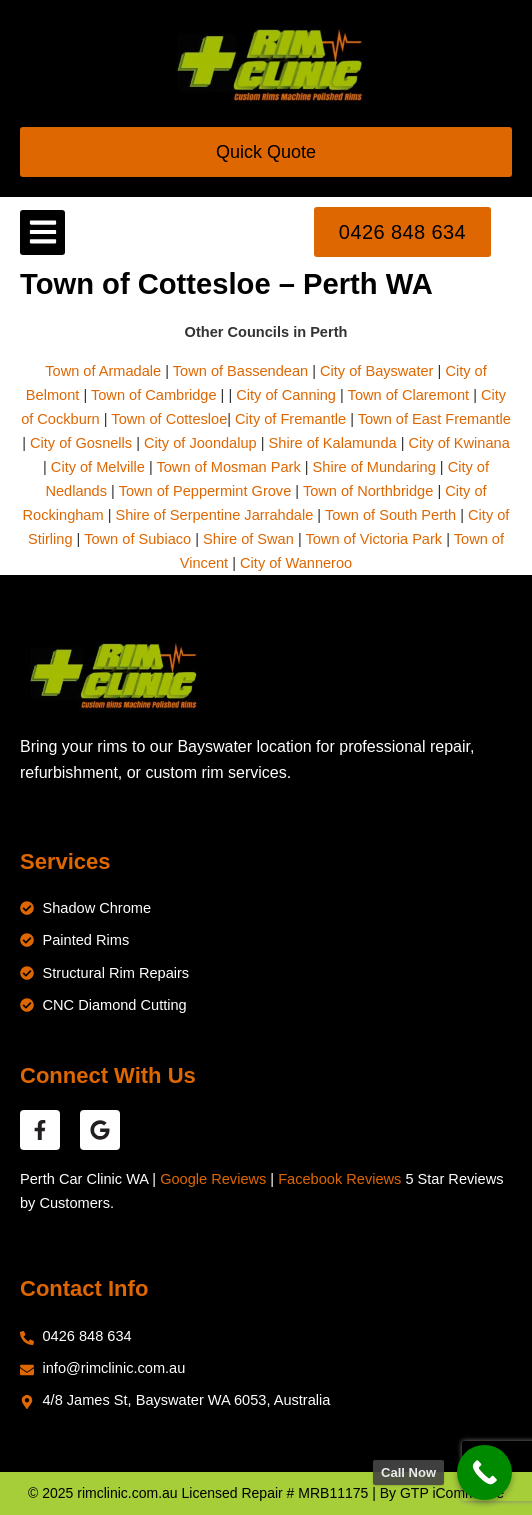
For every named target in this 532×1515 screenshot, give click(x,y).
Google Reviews (213, 1179)
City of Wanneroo (296, 563)
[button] (42, 232)
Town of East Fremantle (434, 419)
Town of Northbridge (368, 491)
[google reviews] (100, 1130)
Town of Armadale (103, 371)
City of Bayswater (376, 371)
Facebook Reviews (339, 1179)
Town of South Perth (390, 515)
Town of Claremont (411, 395)
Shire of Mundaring (374, 467)
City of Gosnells (81, 443)
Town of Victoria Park (373, 539)
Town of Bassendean (240, 371)
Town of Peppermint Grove (205, 491)
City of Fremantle (290, 419)
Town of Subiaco (137, 539)
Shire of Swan (248, 539)
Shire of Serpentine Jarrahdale (215, 515)
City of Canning (286, 395)
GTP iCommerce (452, 1493)
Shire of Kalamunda (333, 443)
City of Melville (98, 467)
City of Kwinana (459, 443)
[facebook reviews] (40, 1130)
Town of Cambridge (154, 395)
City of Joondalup (200, 443)
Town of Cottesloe (169, 419)
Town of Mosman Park (228, 467)
